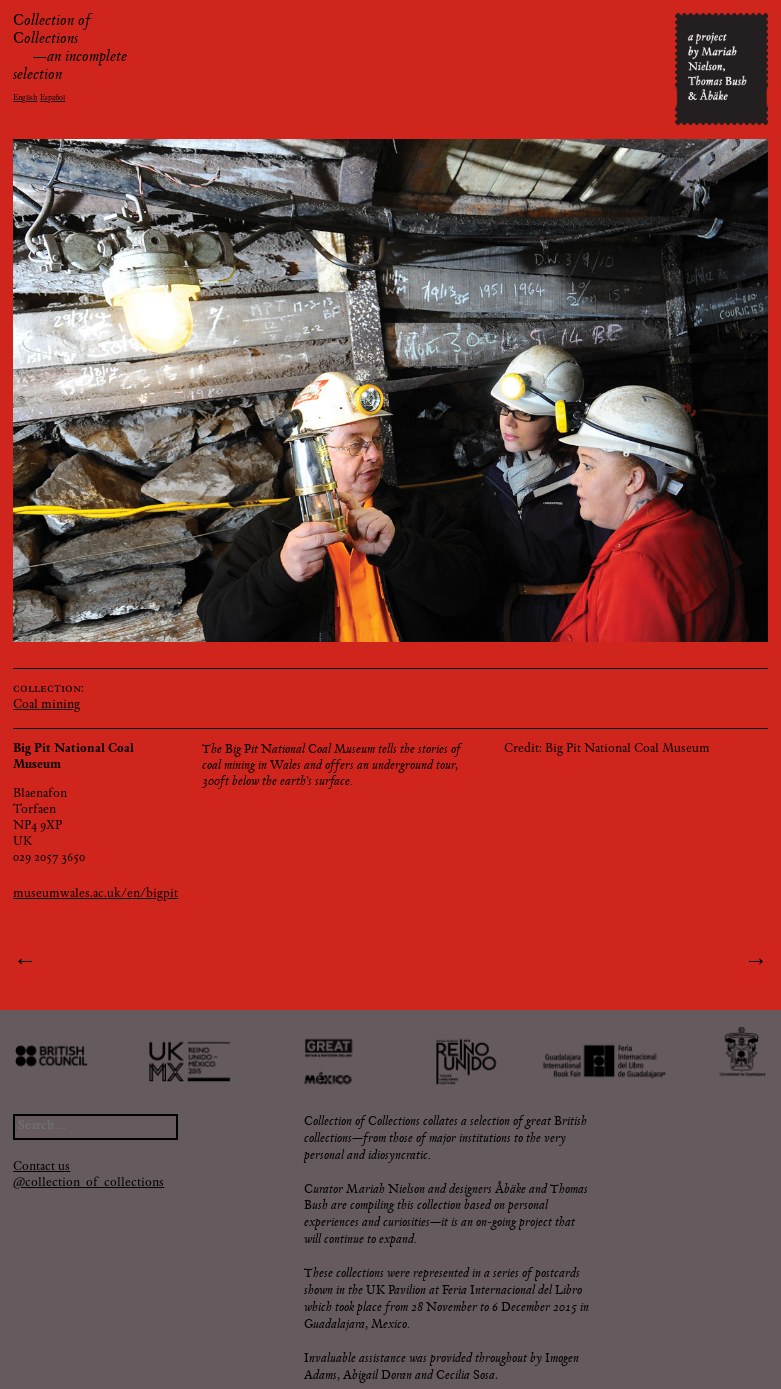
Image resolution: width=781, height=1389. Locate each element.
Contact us (41, 1167)
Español (52, 98)
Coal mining (46, 705)
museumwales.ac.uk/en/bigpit (95, 894)
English (25, 98)
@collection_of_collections (88, 1183)
